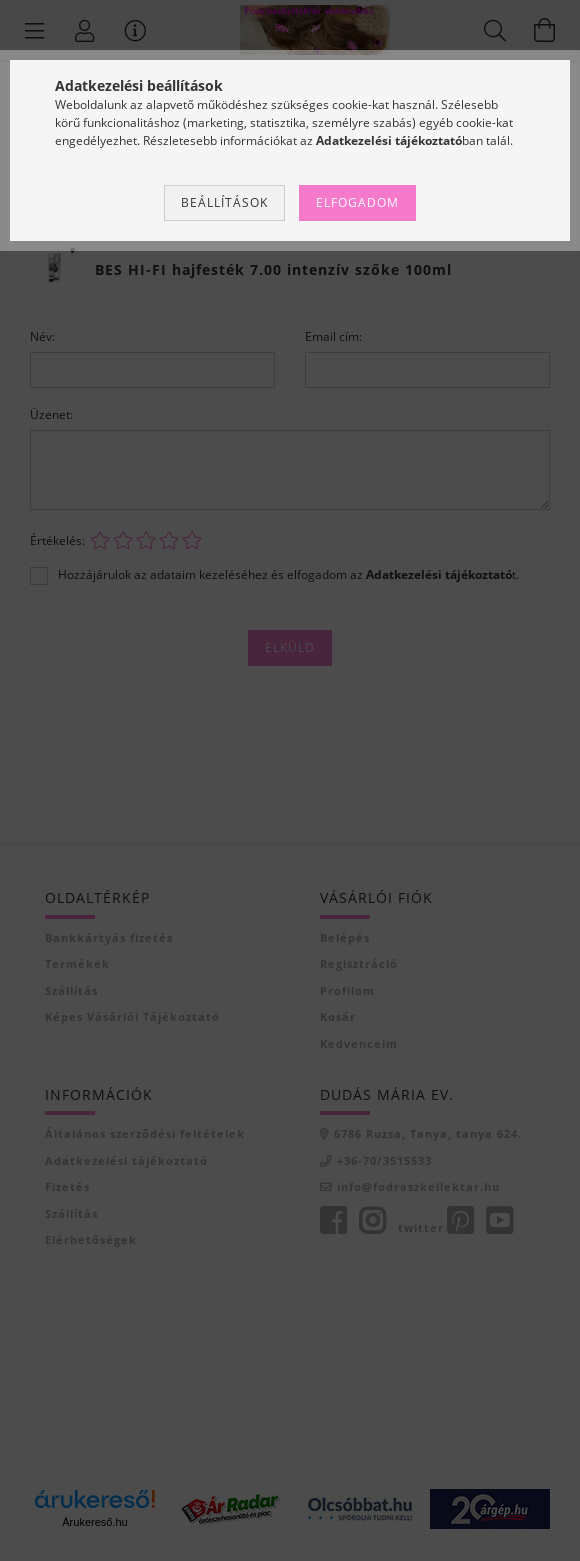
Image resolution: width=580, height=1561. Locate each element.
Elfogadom (357, 202)
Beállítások (224, 202)
